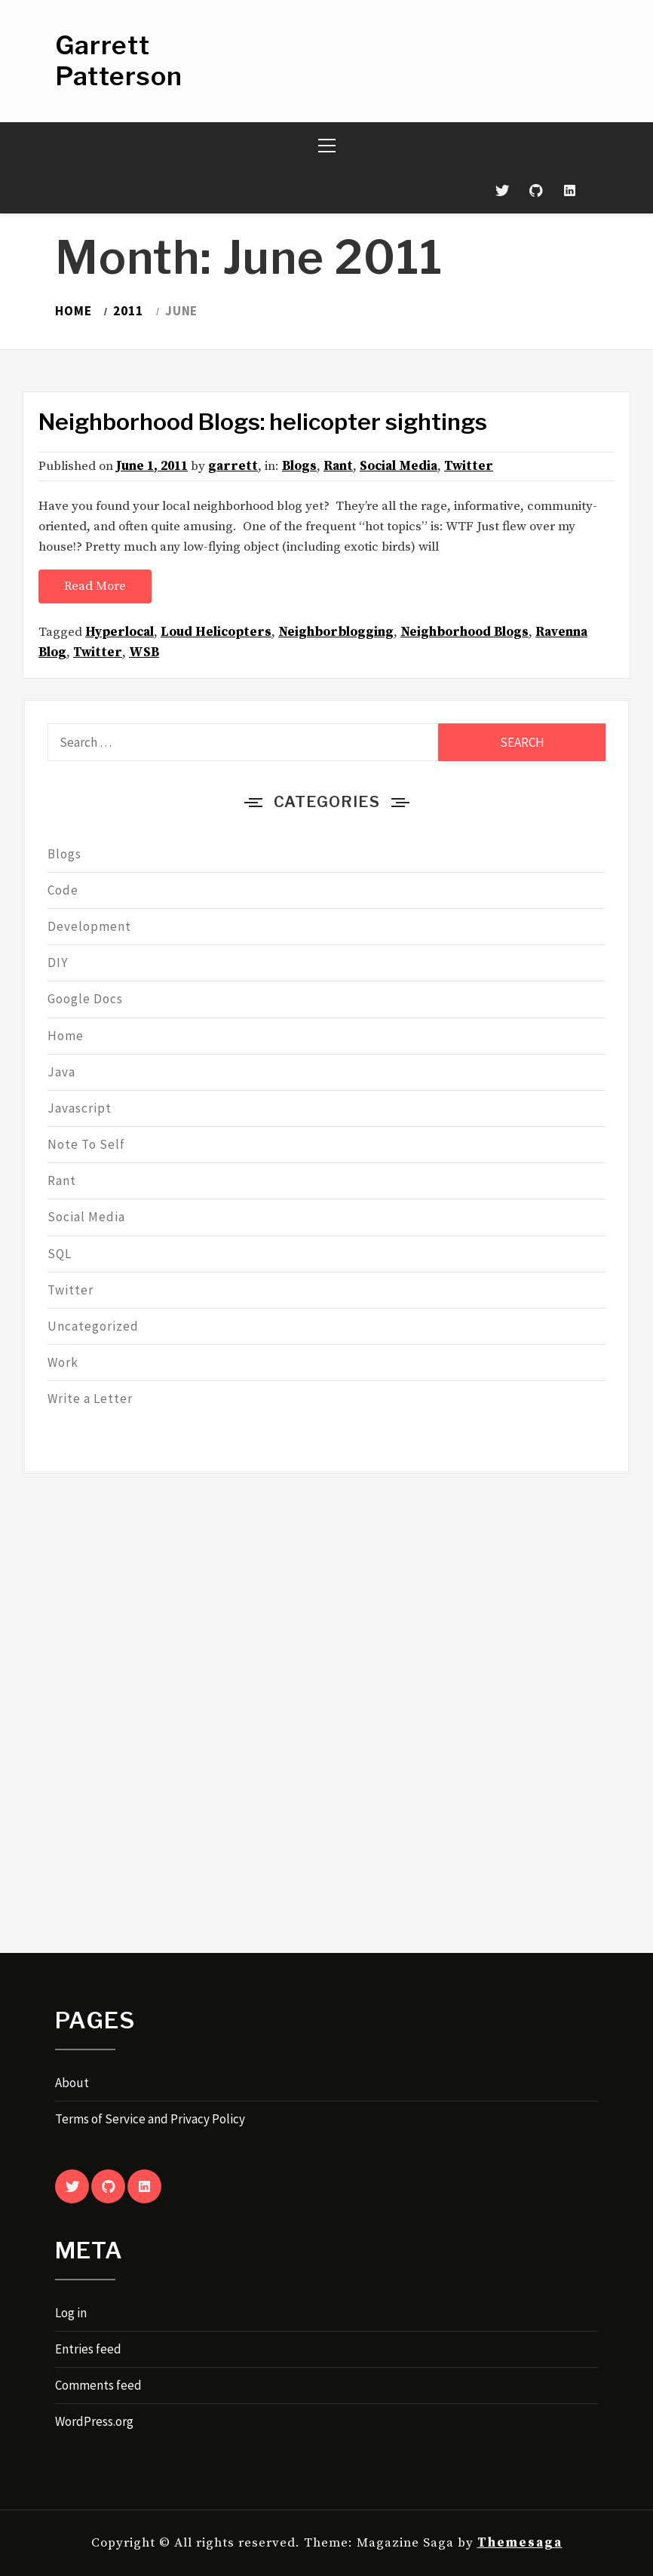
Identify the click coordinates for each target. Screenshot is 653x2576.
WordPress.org (94, 2421)
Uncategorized (93, 1326)
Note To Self (86, 1144)
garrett (233, 466)
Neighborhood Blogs (464, 632)
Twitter (468, 466)
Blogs (299, 466)
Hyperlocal (119, 632)
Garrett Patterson (118, 60)
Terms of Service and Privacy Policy (150, 2119)
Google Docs (85, 998)
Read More (95, 586)
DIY (58, 962)
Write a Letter (90, 1398)
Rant (338, 466)
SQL (60, 1253)
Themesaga (520, 2543)
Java (61, 1072)
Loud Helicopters (216, 632)
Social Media (398, 466)
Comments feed (98, 2385)
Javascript (80, 1108)
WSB (144, 652)
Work (63, 1362)
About (72, 2082)
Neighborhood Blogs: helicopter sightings (262, 421)
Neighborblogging (336, 632)
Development (89, 926)
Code (63, 890)
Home (66, 1035)
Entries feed (88, 2349)
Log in (71, 2312)
